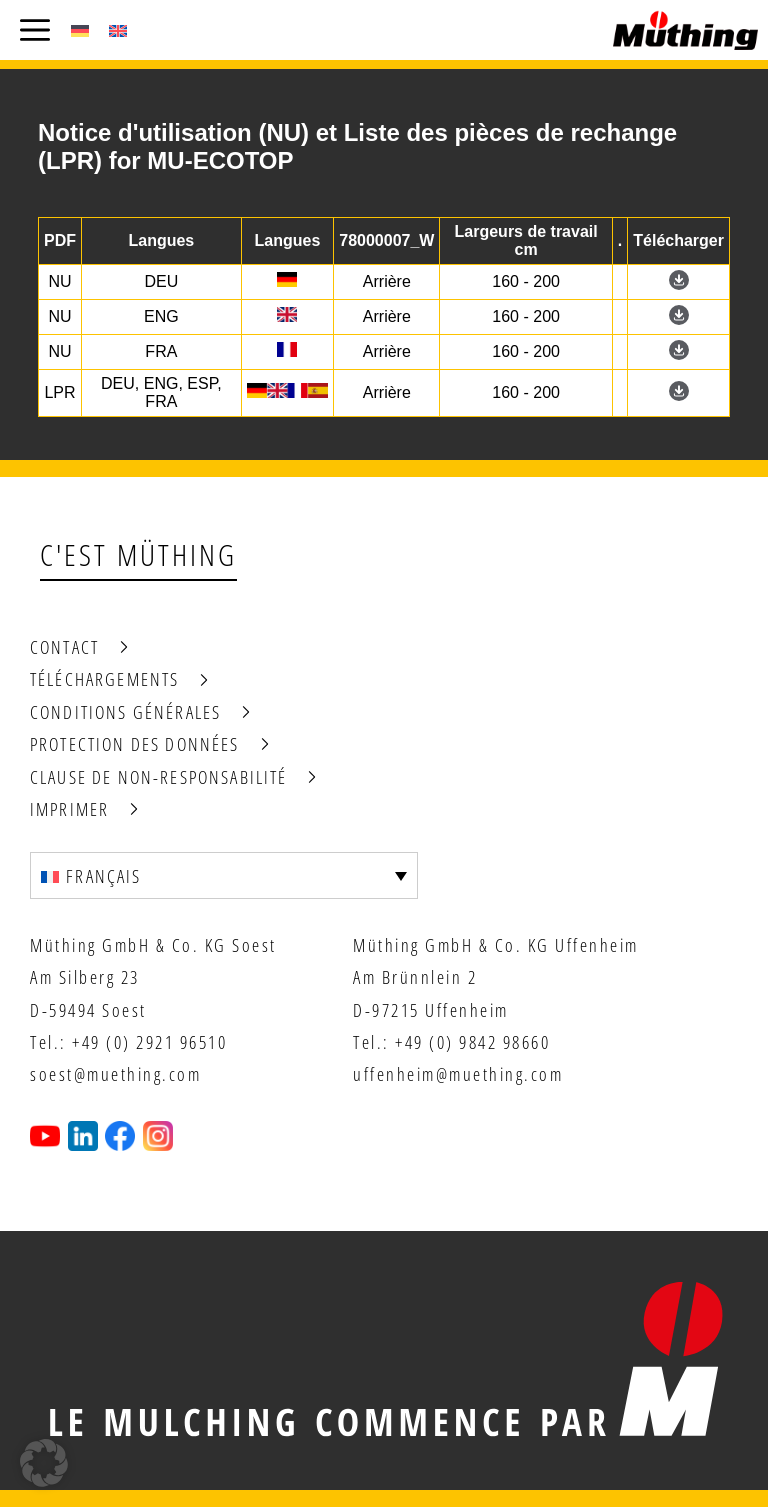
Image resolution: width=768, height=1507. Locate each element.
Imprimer (69, 809)
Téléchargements (104, 679)
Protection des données (135, 744)
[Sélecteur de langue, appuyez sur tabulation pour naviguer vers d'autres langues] (224, 875)
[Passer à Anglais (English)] (118, 30)
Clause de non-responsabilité (158, 777)
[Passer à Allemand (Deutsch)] (80, 30)
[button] (44, 1463)
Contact (64, 647)
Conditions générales (125, 712)
